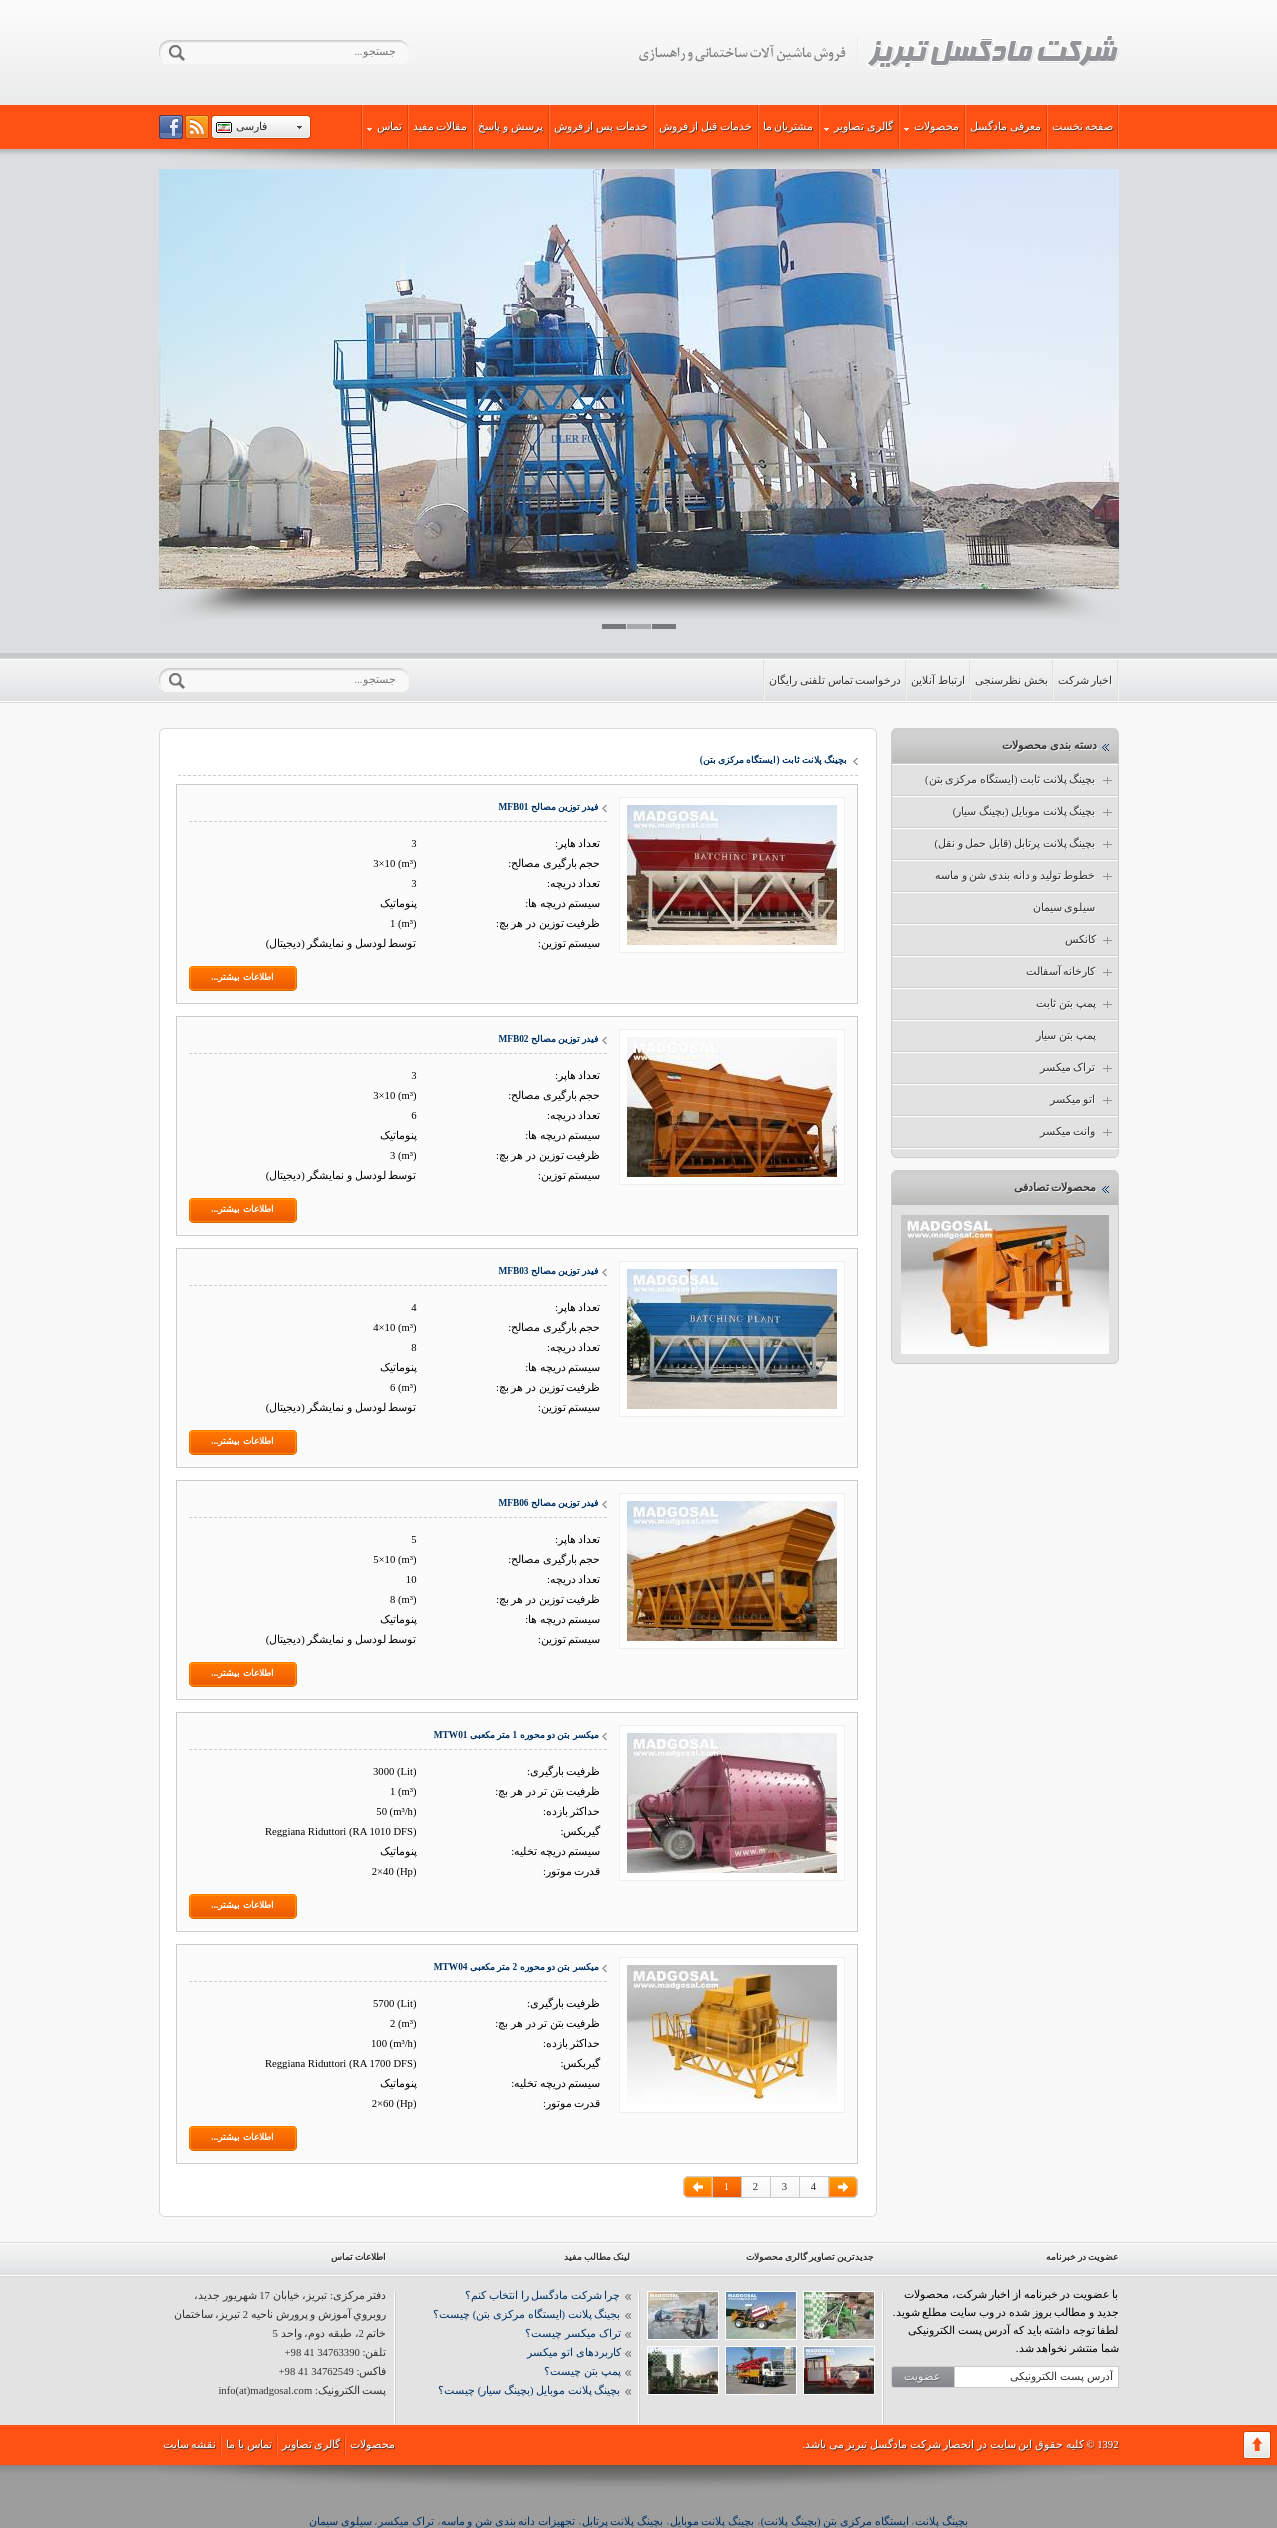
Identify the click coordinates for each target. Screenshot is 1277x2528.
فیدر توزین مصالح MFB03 (548, 1271)
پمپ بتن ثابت (1075, 1004)
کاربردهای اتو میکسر (573, 2352)
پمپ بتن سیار (1065, 1035)
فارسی (251, 126)
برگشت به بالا (1257, 2445)
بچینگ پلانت (941, 2521)
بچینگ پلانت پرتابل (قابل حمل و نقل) (1024, 844)
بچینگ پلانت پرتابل (622, 2521)
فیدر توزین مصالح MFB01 (548, 807)
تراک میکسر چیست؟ (572, 2333)
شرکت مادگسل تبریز (878, 53)
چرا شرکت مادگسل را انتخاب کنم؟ (542, 2295)
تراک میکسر (1077, 1068)
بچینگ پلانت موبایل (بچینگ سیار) (1034, 812)
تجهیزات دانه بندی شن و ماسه (508, 2521)
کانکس (1090, 940)
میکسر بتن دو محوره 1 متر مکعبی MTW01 (516, 1735)
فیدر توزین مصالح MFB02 (548, 1039)
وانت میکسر (1077, 1132)
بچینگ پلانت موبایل (712, 2521)
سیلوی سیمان (1064, 907)
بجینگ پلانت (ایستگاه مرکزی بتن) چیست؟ (526, 2314)
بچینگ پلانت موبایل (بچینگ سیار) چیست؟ (529, 2390)
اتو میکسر (1082, 1100)
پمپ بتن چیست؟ (582, 2371)
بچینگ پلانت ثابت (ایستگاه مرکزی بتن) (1019, 780)
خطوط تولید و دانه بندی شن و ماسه (1025, 876)
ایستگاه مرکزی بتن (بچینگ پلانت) (835, 2521)
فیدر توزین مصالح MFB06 (548, 1503)
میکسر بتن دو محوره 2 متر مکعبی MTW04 (516, 1967)
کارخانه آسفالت (1070, 972)
